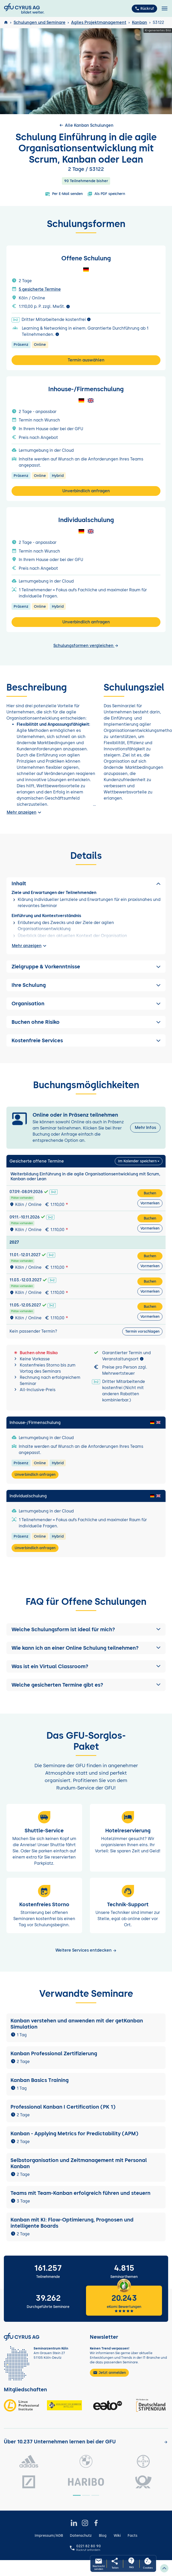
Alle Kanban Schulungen (86, 125)
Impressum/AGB (49, 2535)
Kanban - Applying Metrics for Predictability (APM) (74, 2133)
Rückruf (144, 8)
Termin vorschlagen (142, 1331)
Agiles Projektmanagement (98, 22)
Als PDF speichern (106, 193)
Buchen (150, 1193)
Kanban (139, 22)
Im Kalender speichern (137, 1161)
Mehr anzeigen (25, 812)
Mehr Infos (145, 1127)
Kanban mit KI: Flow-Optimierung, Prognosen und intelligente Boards (72, 2223)
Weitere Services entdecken (86, 1950)
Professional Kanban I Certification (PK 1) (63, 2107)
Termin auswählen (86, 360)
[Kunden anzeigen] (166, 2442)
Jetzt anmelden (109, 2372)
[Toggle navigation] (164, 8)
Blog (103, 2535)
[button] (86, 1629)
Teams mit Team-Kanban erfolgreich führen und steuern (80, 2193)
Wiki (117, 2535)
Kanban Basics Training (40, 2080)
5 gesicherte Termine (40, 289)
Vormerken (149, 1203)
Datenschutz (81, 2535)
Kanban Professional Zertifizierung (54, 2053)
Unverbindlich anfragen (86, 490)
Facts (132, 2535)
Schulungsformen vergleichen (86, 645)
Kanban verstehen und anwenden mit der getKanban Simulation (77, 2024)
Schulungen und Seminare (39, 22)
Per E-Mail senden (64, 193)
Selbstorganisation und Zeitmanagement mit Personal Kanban (79, 2163)
